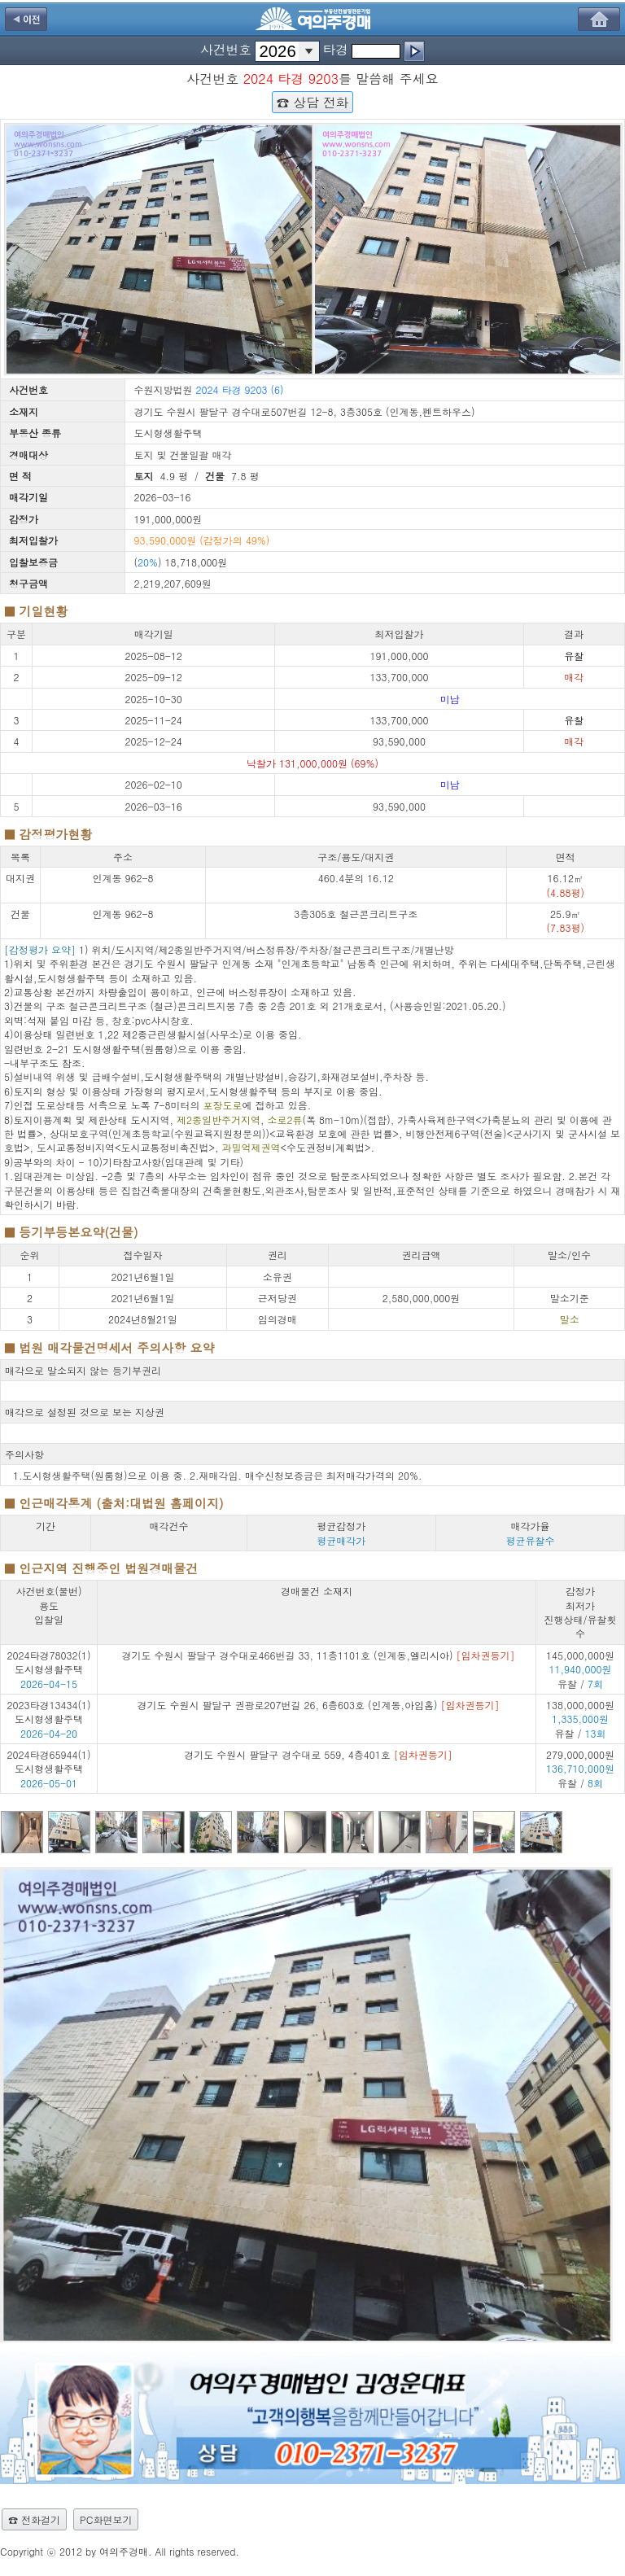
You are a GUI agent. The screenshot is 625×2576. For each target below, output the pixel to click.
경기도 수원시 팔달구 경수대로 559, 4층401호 (318, 1754)
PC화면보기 (106, 2519)
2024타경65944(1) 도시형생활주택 (49, 1761)
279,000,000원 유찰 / (580, 1768)
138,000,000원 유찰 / (580, 1719)
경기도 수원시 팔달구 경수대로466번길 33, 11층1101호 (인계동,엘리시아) (318, 1655)
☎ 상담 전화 (312, 102)
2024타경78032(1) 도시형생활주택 (49, 1662)
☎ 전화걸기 (34, 2519)
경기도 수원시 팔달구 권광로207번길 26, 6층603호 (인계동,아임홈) (318, 1705)
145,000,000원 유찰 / (580, 1669)
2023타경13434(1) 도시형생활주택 (49, 1711)
